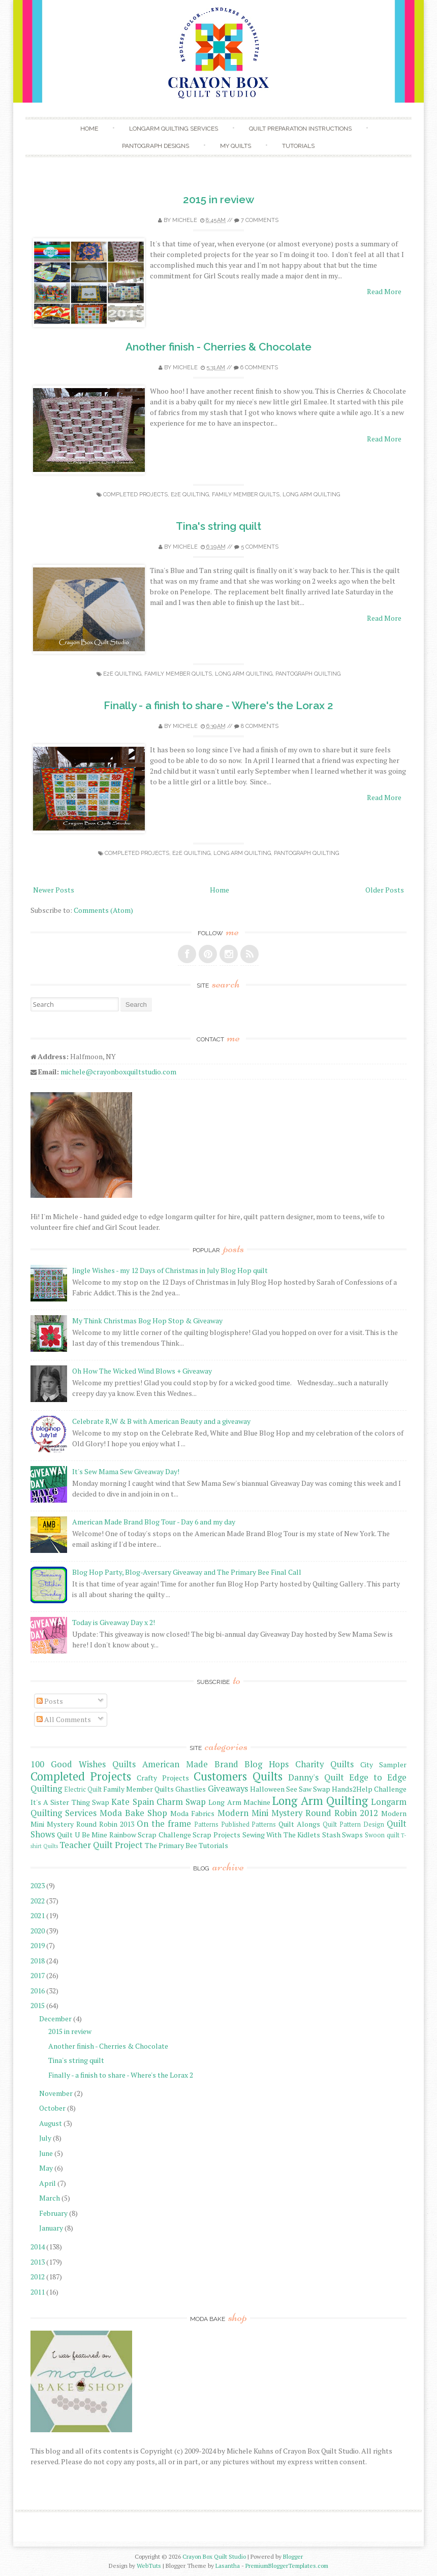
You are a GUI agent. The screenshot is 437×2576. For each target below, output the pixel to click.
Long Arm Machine (239, 1802)
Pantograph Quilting (307, 674)
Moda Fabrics (192, 1813)
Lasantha (227, 2565)
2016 (37, 1990)
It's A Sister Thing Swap (69, 1802)
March (49, 2198)
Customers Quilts (238, 1776)
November (56, 2093)
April (47, 2183)
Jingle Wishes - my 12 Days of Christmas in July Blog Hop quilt (170, 1270)
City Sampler (383, 1764)
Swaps (352, 1834)
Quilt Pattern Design (353, 1824)
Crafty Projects (163, 1778)
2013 (37, 2262)
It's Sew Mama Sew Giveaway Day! (125, 1471)
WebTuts (149, 2565)
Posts (50, 1701)
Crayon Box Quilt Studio (214, 2556)
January (51, 2228)
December (55, 2018)
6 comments (259, 367)
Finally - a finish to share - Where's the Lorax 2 (218, 705)
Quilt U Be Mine (82, 1834)
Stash (331, 1834)
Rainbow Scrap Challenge (150, 1834)
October (52, 2108)
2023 (37, 1885)
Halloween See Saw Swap (290, 1789)
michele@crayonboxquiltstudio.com (118, 1071)
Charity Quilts (324, 1764)
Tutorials (298, 145)
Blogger (293, 2556)
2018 (37, 1960)
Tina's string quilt (218, 526)
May (46, 2168)
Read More (384, 291)
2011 (37, 2292)
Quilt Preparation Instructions (300, 128)
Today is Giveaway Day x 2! (113, 1622)
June (46, 2153)
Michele (184, 220)
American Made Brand (190, 1764)
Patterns (206, 1824)
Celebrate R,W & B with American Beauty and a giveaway (161, 1421)
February (53, 2213)
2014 (37, 2246)
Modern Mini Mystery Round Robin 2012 (298, 1813)
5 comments (259, 547)
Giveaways (228, 1788)
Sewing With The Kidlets (281, 1834)
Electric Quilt (83, 1789)
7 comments (259, 220)
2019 (37, 1945)
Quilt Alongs (299, 1824)
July (45, 2138)
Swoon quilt (382, 1835)
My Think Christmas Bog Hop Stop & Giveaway (147, 1320)
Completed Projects (135, 494)
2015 (37, 2005)
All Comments (64, 1719)
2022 (37, 1900)
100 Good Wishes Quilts (83, 1764)
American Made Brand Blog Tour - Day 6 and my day (153, 1521)
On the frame (164, 1823)
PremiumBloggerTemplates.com (286, 2565)
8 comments (259, 726)
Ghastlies (190, 1789)
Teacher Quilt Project (101, 1845)
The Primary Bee (171, 1845)
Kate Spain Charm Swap (158, 1801)
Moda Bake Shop (133, 1813)
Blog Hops (266, 1764)
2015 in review (218, 199)
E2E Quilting (190, 494)
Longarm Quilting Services (173, 128)
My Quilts (235, 145)
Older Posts (384, 890)
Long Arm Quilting (311, 494)
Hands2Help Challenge (369, 1789)
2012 (37, 2276)
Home (89, 128)
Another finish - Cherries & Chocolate (218, 346)
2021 (37, 1915)
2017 (37, 1975)
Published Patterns (248, 1824)
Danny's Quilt (316, 1777)
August (50, 2123)
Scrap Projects (216, 1834)
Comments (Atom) (103, 910)
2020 (37, 1930)
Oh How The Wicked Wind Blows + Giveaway (142, 1371)
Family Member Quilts (245, 494)
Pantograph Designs (155, 145)
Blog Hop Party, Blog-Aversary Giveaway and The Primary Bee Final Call (186, 1572)
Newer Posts (53, 890)
